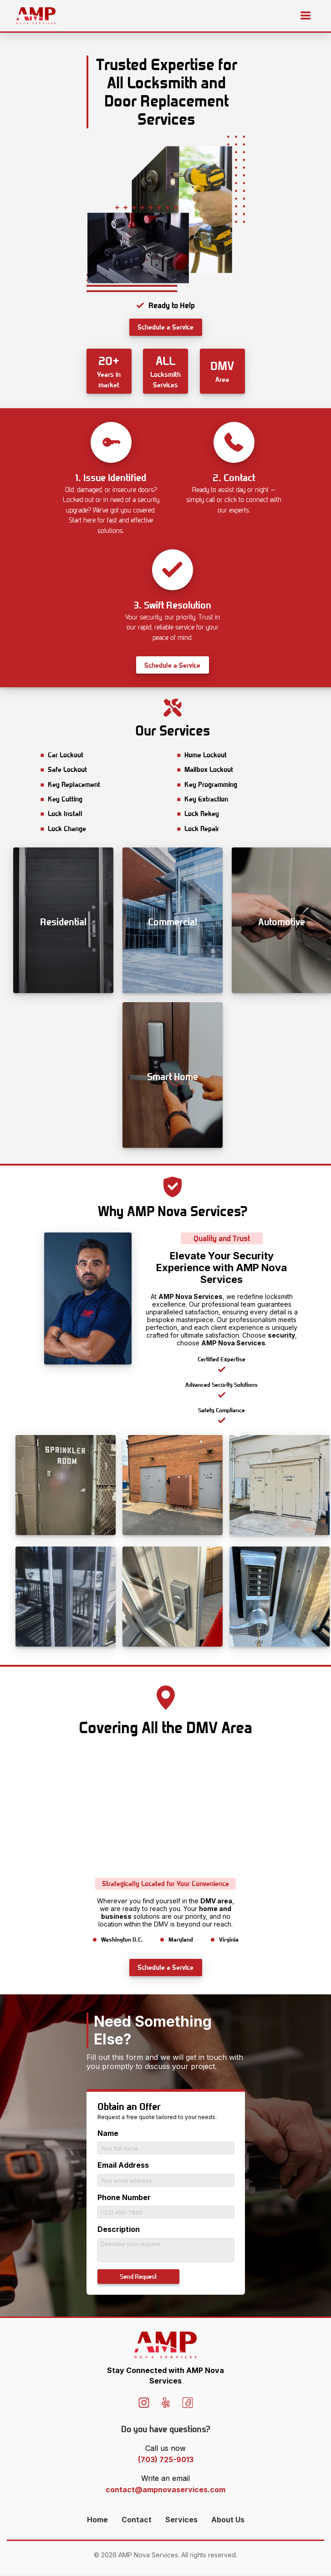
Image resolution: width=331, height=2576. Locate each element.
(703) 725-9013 (166, 2462)
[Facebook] (187, 2406)
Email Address (123, 2165)
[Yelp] (165, 2406)
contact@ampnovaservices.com (165, 2492)
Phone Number (124, 2197)
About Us (227, 2521)
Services (181, 2521)
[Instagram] (143, 2406)
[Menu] (305, 16)
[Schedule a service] (165, 327)
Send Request (138, 2276)
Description (118, 2229)
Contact (137, 2521)
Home (97, 2521)
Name (107, 2133)
